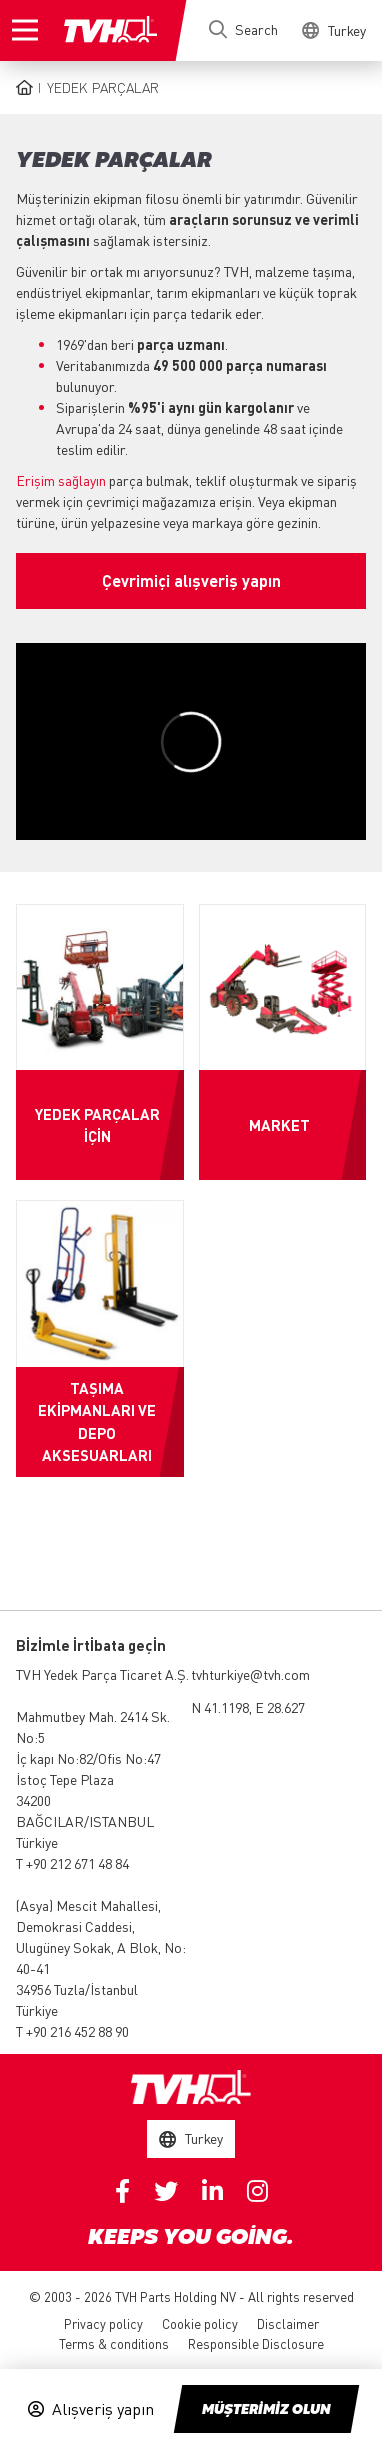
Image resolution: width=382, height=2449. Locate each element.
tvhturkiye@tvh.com (250, 1674)
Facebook (122, 2191)
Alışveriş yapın (103, 2409)
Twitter (166, 2191)
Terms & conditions (114, 2343)
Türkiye (37, 1842)
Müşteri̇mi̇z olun (266, 2410)
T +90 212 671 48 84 (72, 1863)
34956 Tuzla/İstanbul (77, 1989)
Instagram (257, 2191)
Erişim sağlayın (61, 480)
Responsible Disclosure (256, 2343)
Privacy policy (103, 2323)
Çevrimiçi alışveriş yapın (191, 580)
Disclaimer (288, 2323)
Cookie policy (200, 2323)
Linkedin (212, 2191)
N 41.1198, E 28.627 (248, 1707)
